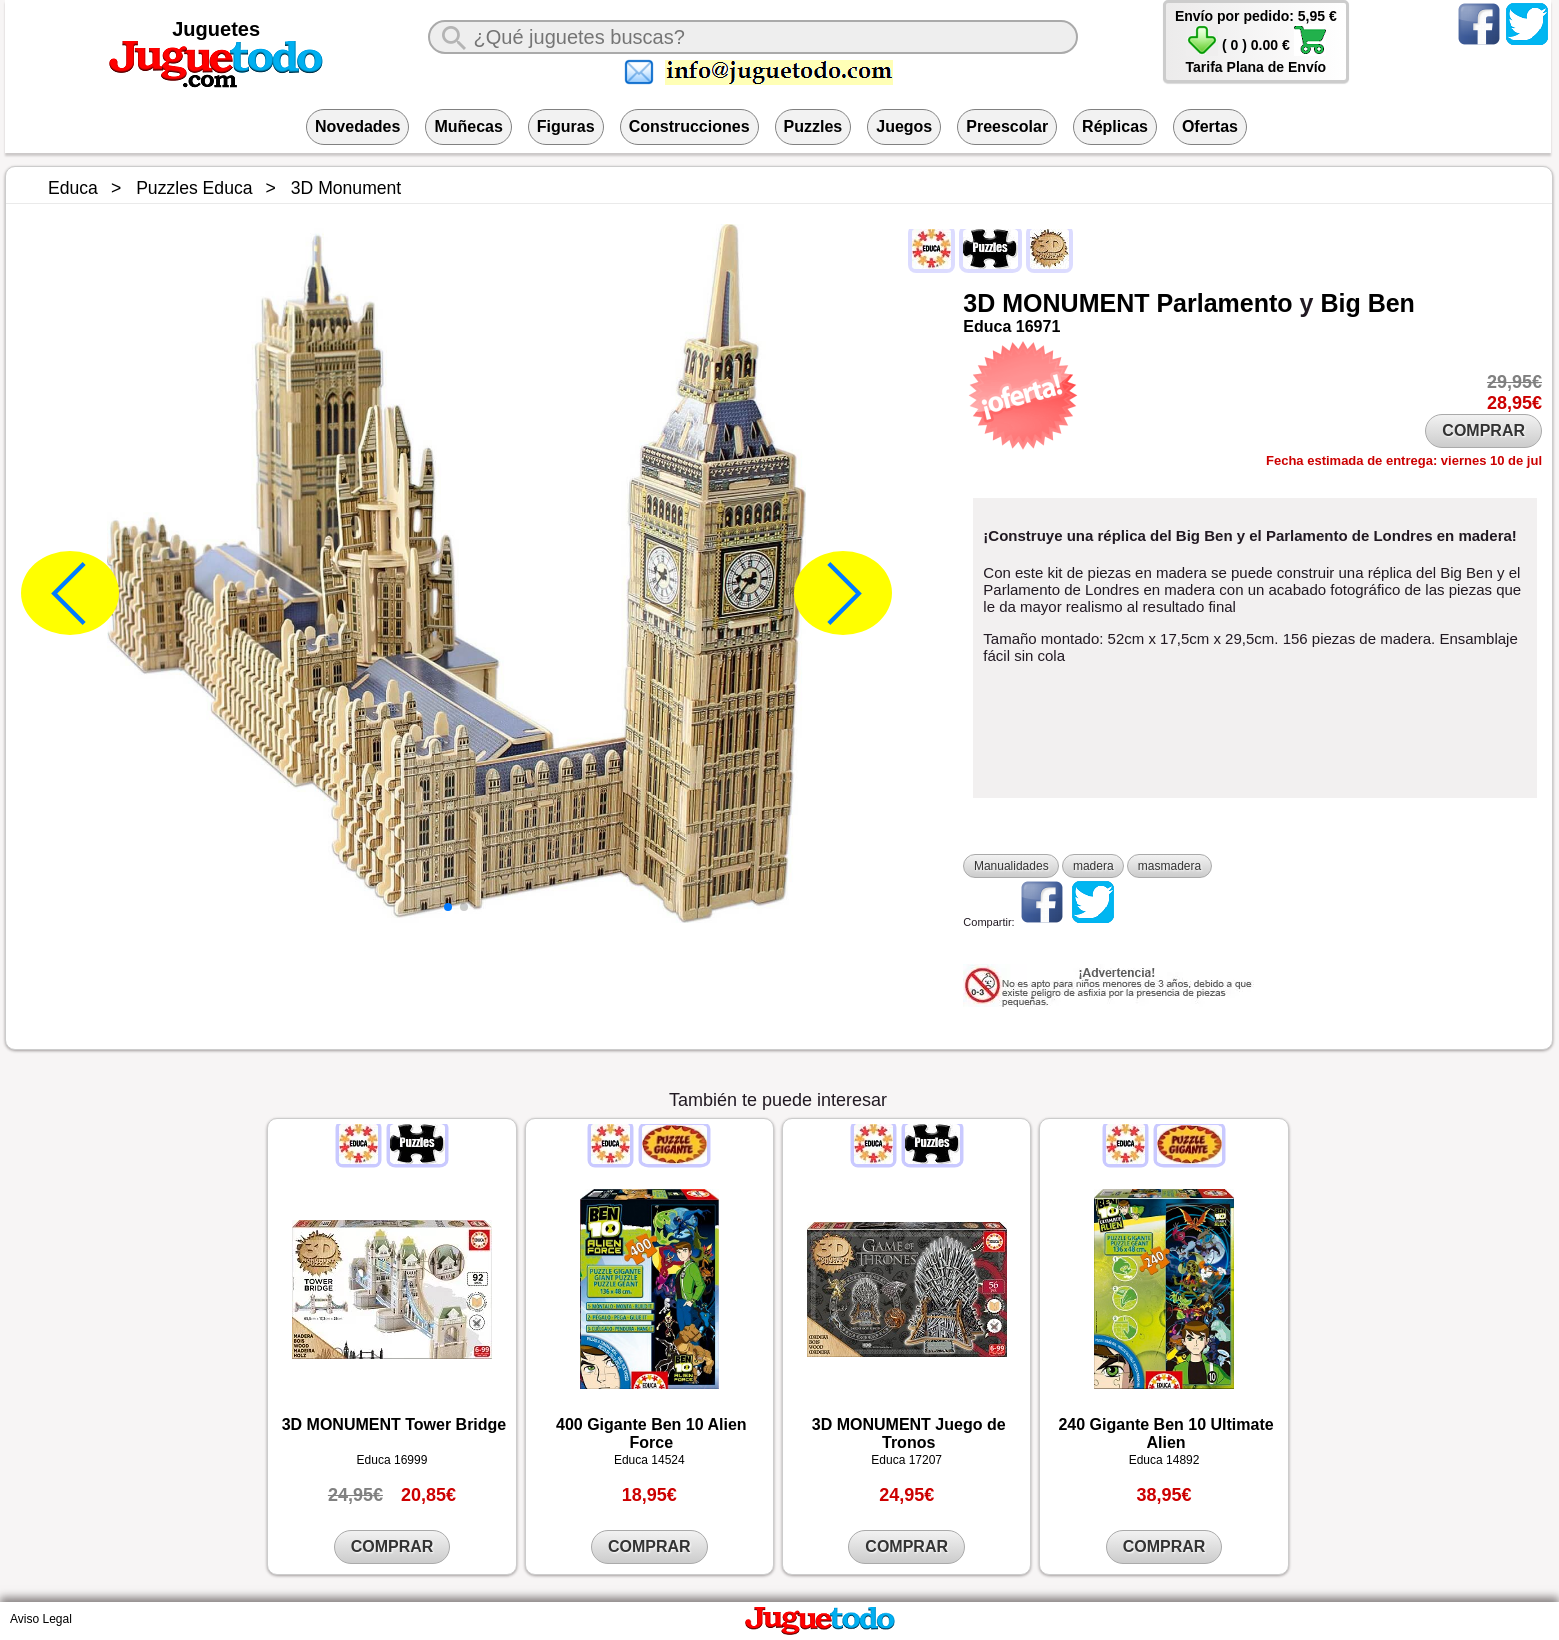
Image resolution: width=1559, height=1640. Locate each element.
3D (979, 303)
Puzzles (813, 126)
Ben (1391, 303)
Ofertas (1210, 126)
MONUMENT (1075, 303)
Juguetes (216, 29)
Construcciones (689, 126)
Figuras (566, 126)
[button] (448, 907)
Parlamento (1224, 303)
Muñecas (468, 126)
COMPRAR (1483, 430)
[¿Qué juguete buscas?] (753, 37)
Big (1340, 303)
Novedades (357, 126)
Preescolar (1007, 126)
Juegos (904, 126)
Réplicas (1115, 126)
